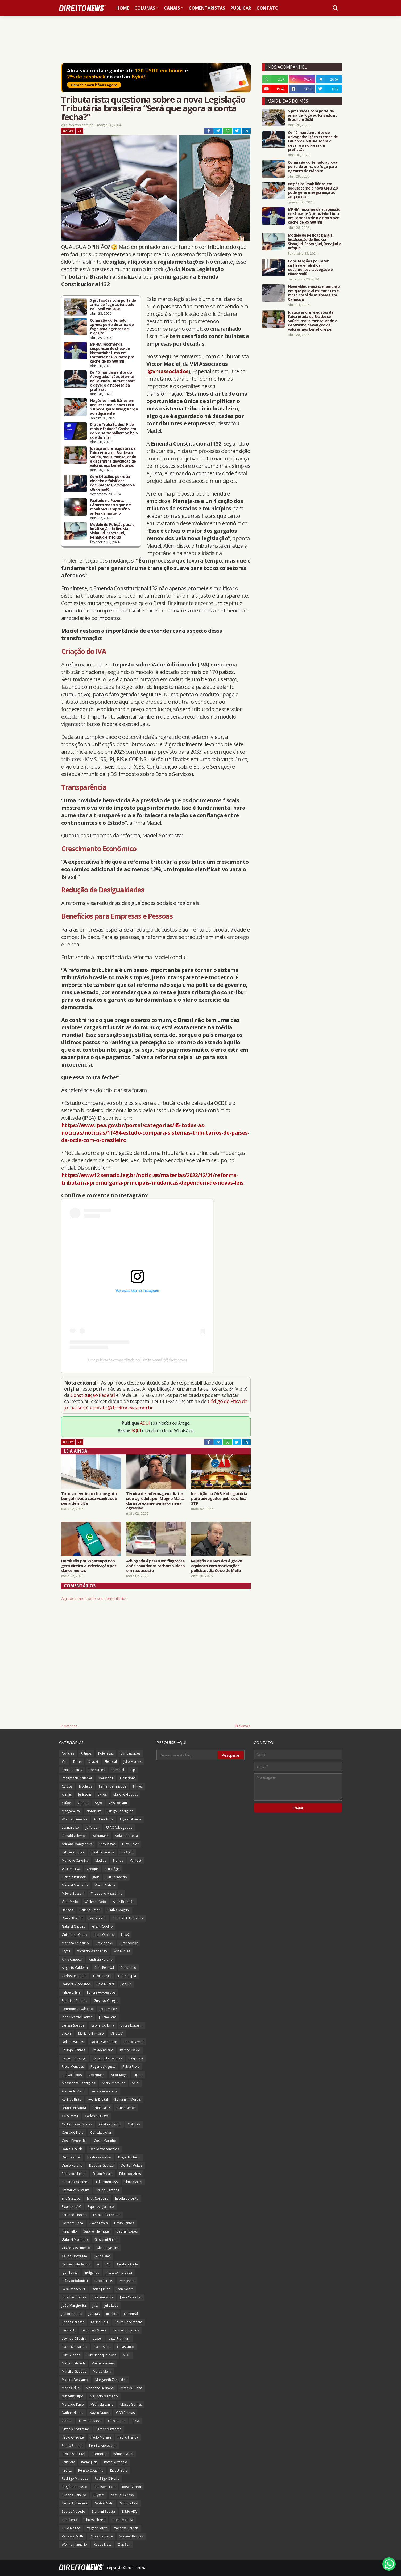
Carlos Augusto (96, 2116)
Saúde (66, 1803)
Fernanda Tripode (112, 1786)
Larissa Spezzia (73, 2025)
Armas (67, 1794)
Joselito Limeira (102, 1852)
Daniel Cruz (97, 1918)
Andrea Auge (103, 1819)
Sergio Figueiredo (75, 2503)
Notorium (93, 1811)
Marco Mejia (102, 2371)
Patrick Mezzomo (109, 2429)
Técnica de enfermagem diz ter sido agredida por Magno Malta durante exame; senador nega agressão (155, 1500)
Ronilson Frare (104, 2487)
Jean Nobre (125, 2289)
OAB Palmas (125, 2412)
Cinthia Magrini (118, 1910)
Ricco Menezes (73, 2066)
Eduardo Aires (130, 2173)
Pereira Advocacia (103, 2445)
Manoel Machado (75, 1885)
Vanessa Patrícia (126, 2528)
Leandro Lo (70, 1827)
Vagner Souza (97, 2528)
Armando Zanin (73, 2091)
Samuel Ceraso (122, 2495)
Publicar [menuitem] (240, 8)
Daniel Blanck (72, 1918)
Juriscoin (84, 1794)
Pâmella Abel (123, 2454)
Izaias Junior (101, 2289)
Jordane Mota (103, 2297)
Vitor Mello (70, 1901)
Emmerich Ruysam (75, 2190)
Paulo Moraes (100, 2437)
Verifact (135, 1860)
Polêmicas (106, 1753)
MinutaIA (116, 2033)
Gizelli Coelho (102, 1926)
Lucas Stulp (102, 2346)
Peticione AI (104, 1943)
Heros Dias (102, 2256)
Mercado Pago (73, 2404)
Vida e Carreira (126, 1836)
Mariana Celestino (75, 1943)
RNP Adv (68, 2462)
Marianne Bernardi (100, 2388)
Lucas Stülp (125, 2346)
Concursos (97, 1770)
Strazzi (93, 1761)
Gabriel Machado (75, 2239)
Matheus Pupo (72, 2396)
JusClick (111, 2313)
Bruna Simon (126, 2107)
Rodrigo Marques (75, 2478)
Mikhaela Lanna (102, 2404)
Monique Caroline (75, 1860)
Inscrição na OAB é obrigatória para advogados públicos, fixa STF (219, 1498)
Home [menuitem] (122, 8)
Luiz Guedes (71, 2355)
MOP (126, 2355)
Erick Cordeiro (98, 2198)
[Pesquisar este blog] (187, 1755)
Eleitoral (111, 1761)
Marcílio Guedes (125, 1794)
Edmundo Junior (74, 2173)
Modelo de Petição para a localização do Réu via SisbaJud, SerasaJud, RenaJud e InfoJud (112, 530)
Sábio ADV (129, 2511)
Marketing (105, 1778)
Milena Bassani (73, 1893)
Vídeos (83, 1803)
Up (133, 1770)
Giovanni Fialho (106, 2239)
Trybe (66, 1951)
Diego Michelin (129, 2157)
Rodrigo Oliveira (107, 2478)
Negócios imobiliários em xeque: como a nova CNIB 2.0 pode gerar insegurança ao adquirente (114, 407)
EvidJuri (126, 1984)
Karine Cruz (99, 2322)
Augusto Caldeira (75, 1967)
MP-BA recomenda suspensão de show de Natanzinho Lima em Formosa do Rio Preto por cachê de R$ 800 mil (112, 352)
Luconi (67, 2033)
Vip (79, 130)
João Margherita (74, 2305)
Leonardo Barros (126, 2330)
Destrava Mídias (99, 2157)
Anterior (70, 1726)
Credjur (92, 1868)
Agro (98, 1803)
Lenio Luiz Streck (93, 2330)
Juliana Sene (108, 2017)
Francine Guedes (74, 2000)
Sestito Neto (104, 2503)
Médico (100, 1860)
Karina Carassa (73, 2322)
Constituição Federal (93, 1395)
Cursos (67, 1786)
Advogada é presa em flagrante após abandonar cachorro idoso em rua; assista (155, 1565)
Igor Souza (70, 2272)
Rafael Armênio (115, 2462)
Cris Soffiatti (118, 1803)
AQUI (145, 1423)
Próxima (241, 1726)
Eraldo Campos (107, 2190)
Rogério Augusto (74, 2487)
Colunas (134, 2124)
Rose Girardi (131, 2487)
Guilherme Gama (74, 1934)
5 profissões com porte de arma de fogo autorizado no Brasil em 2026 (113, 304)
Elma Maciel (133, 2182)
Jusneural (131, 2313)
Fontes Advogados (101, 1992)
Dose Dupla (127, 1976)
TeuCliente (70, 2520)
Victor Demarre (101, 2536)
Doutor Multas (131, 2165)
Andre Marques (113, 2083)
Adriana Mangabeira (77, 1844)
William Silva (71, 1868)
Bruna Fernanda (74, 2107)
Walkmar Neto (95, 1901)
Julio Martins (132, 1761)
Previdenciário (102, 2050)
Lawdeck (68, 2330)
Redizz (67, 2470)
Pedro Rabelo (72, 2445)
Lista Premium (119, 2338)
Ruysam (99, 2495)
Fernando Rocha (74, 2215)
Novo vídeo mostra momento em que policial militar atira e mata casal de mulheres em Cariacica (314, 292)
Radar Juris (89, 2462)
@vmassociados (168, 371)
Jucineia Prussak (74, 1877)
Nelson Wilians (73, 2042)
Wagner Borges (131, 2536)
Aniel (135, 2083)
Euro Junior (130, 1844)
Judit (95, 1877)
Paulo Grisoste (73, 2437)
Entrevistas (107, 1844)
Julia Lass (111, 2305)
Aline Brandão (123, 1901)
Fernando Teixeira (107, 2215)
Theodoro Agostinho (106, 1893)
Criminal (117, 1770)
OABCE (67, 2421)
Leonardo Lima (102, 2025)
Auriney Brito (71, 2099)
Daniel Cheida (72, 2149)
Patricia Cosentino (75, 2429)
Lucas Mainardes (74, 2346)
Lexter (97, 2338)
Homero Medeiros (76, 2264)
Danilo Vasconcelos (104, 2149)
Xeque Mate (102, 2544)
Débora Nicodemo (76, 1984)
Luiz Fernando (116, 1877)
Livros (102, 1794)
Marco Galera (104, 1885)
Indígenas (91, 2272)
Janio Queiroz (104, 1934)
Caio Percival (104, 1967)
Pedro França (128, 2437)
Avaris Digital (98, 2099)
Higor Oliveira (130, 1819)
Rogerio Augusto (103, 2066)
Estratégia (112, 1868)
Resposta (136, 2058)
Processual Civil (73, 2454)
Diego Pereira (72, 2165)
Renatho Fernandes (107, 2058)
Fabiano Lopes (73, 1852)
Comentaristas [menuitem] (207, 8)
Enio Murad (105, 1984)
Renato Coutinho (91, 2470)
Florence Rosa (72, 2223)
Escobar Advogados (128, 1918)
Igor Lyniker (108, 2009)
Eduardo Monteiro (75, 2182)
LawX (125, 1934)
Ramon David (130, 2050)
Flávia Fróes (99, 2223)
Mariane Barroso (91, 2033)
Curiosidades (130, 1753)
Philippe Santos (73, 2050)
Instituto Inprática (119, 2272)
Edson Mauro (103, 2173)
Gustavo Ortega (106, 2000)
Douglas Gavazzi (101, 2165)
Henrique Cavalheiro (77, 2009)
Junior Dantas (72, 2313)
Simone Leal (129, 2503)
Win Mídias (122, 1951)
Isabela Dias (103, 2281)
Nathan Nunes (72, 2412)
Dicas (77, 1761)
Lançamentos (72, 1770)
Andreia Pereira (101, 1959)
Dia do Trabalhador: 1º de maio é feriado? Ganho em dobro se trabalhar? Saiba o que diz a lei (114, 430)
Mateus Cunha (131, 2388)
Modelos (85, 1786)
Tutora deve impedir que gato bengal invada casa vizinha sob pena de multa (89, 1498)
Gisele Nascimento (76, 2248)
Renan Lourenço (74, 2058)
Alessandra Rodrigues (78, 2083)
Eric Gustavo (71, 2198)
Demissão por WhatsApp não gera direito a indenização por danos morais (88, 1565)
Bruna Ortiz (101, 2107)
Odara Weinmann (103, 2042)
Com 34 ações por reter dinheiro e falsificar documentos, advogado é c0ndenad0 (112, 483)
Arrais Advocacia (105, 2091)
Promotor (99, 2454)
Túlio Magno (71, 2528)
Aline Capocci (72, 1959)
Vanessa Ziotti (72, 2536)
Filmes (138, 1786)
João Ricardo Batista (77, 2017)
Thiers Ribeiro (94, 2520)
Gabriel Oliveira (73, 1926)
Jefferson (92, 1827)
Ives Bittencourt (73, 2289)
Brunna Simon (90, 1910)
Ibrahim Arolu (127, 2264)
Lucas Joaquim (132, 2025)
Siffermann (96, 2074)
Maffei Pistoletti (73, 2363)
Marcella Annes (103, 2363)
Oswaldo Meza (90, 2421)
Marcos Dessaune (75, 2379)
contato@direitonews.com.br (121, 1407)
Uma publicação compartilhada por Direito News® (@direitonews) (137, 1360)
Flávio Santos (124, 2223)
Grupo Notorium (74, 2256)
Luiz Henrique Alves (101, 2355)
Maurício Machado (104, 2396)
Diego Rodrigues (120, 1811)
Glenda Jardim (107, 2248)
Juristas (94, 2313)
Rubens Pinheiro (74, 2495)
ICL (108, 2264)
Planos (118, 1860)
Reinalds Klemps (74, 1836)
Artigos (86, 1753)
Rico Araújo (118, 2470)
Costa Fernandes (74, 2140)
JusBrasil (127, 1852)
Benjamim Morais (127, 2099)
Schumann (101, 1836)
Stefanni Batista (103, 2511)
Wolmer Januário (74, 2544)
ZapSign (124, 2544)
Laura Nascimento (128, 2322)
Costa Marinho (105, 2140)
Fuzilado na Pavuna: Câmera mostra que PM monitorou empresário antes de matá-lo (110, 506)
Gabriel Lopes (127, 2231)
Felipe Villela (71, 1992)
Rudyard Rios (72, 2074)
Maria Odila (70, 2388)
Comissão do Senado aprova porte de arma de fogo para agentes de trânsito (112, 326)
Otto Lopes (116, 2421)
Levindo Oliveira (74, 2338)
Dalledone (128, 1778)
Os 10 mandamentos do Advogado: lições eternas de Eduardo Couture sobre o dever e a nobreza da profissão (112, 381)
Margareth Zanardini (110, 2379)
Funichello (69, 2231)
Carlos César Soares (77, 2124)
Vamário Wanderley (92, 1951)
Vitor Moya (119, 2074)
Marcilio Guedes (74, 2371)
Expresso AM (71, 2206)
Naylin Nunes (99, 2412)
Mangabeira (71, 1811)
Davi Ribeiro (102, 1976)
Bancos (67, 1910)
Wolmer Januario (74, 1819)
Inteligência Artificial (77, 1778)
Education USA (107, 2182)
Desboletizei (71, 2157)
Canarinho (128, 1967)
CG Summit (70, 2116)
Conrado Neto (73, 2132)
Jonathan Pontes (74, 2297)
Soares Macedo (73, 2511)
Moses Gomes (131, 2404)
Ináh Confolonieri (75, 2281)
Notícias (68, 130)
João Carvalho (130, 2297)
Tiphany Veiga (122, 2520)
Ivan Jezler (127, 2281)
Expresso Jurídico (101, 2206)
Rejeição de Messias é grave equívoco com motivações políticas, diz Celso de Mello (216, 1565)
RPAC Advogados (119, 1827)
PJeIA (135, 2421)
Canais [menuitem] (172, 8)
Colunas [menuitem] (144, 8)
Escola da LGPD (127, 2198)
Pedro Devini (133, 2042)
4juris (138, 2074)
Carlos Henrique (74, 1976)
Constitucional (101, 2132)
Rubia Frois (130, 2066)
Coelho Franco (110, 2124)
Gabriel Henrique (97, 2231)
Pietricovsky (129, 1943)
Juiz (95, 2305)
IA (97, 2264)
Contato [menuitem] (268, 8)
